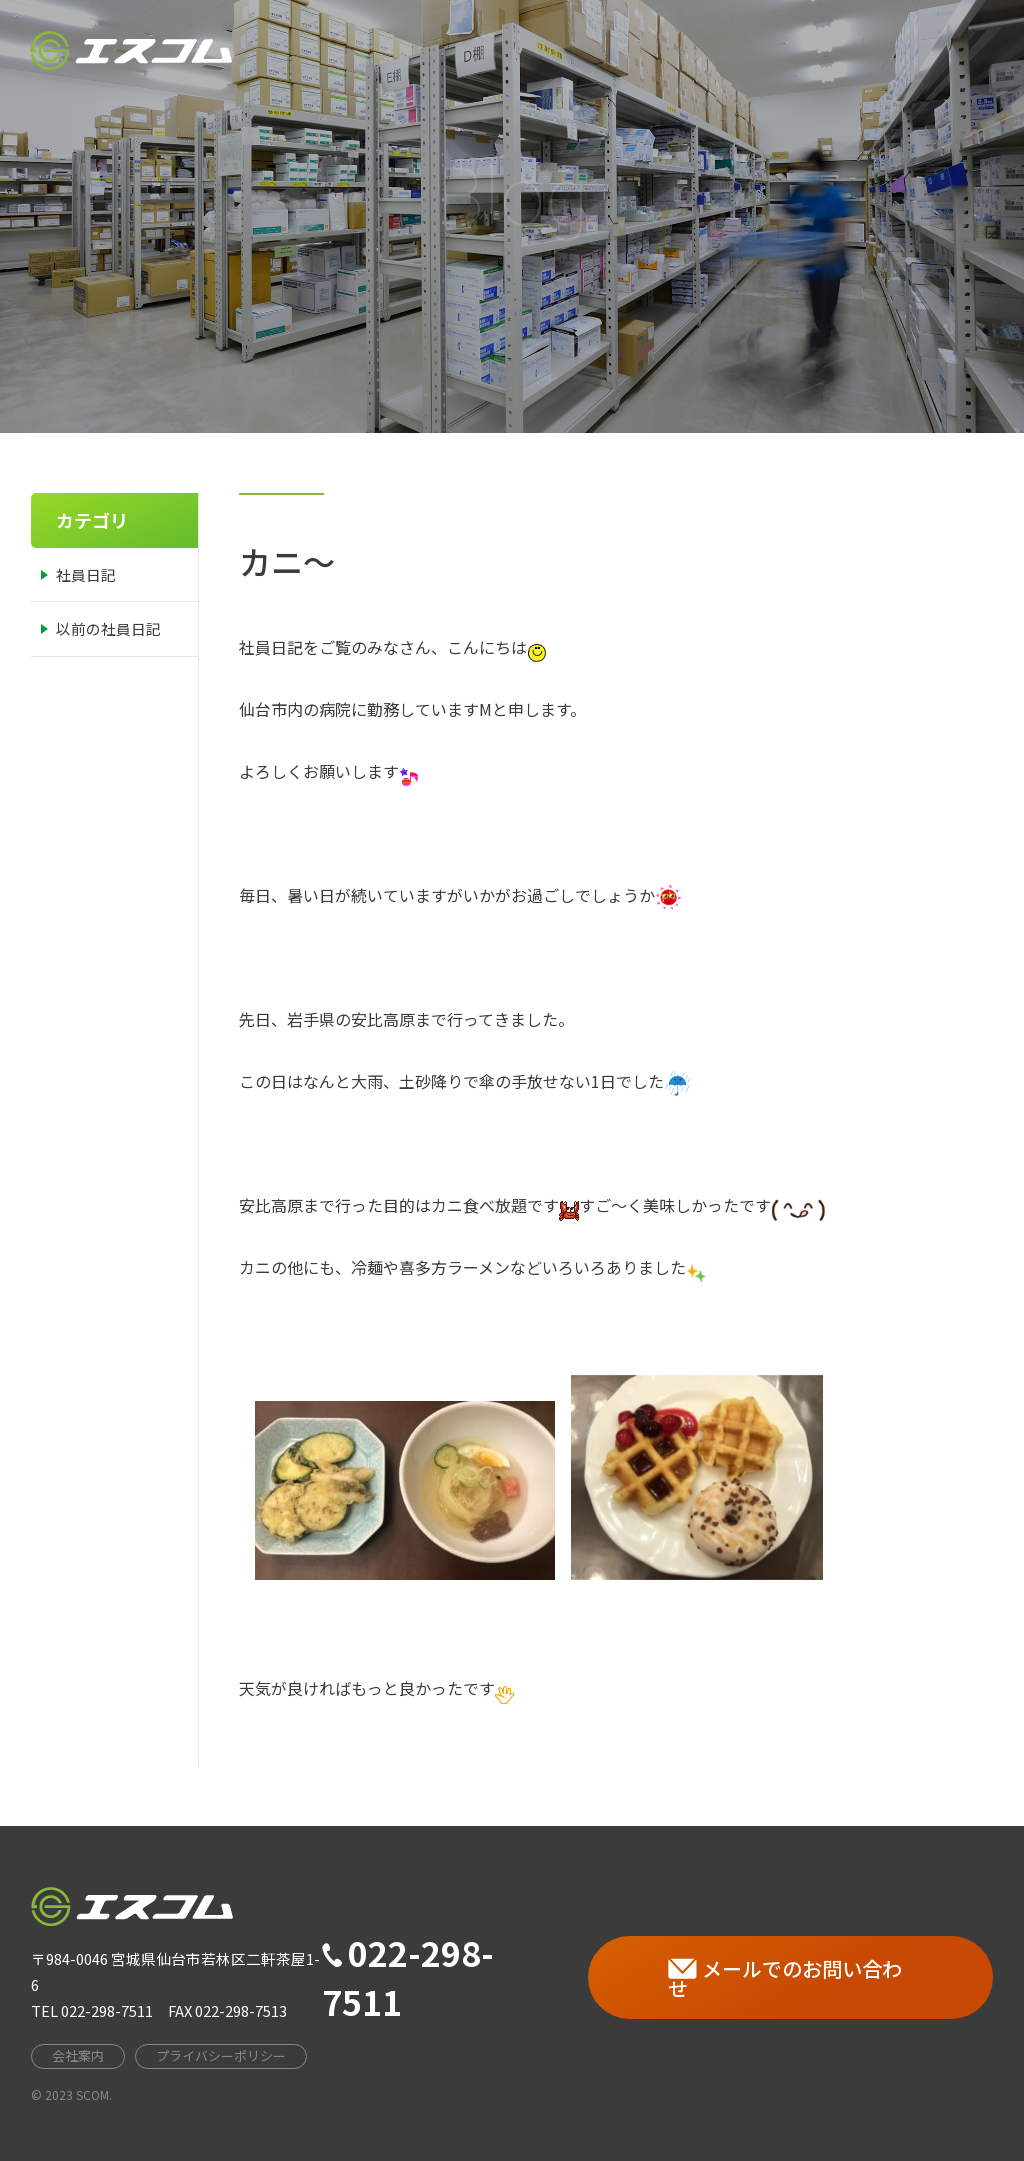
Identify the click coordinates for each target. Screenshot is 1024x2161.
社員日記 (86, 574)
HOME (503, 45)
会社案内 (598, 39)
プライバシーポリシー (221, 2055)
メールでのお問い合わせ (785, 1978)
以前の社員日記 (108, 628)
